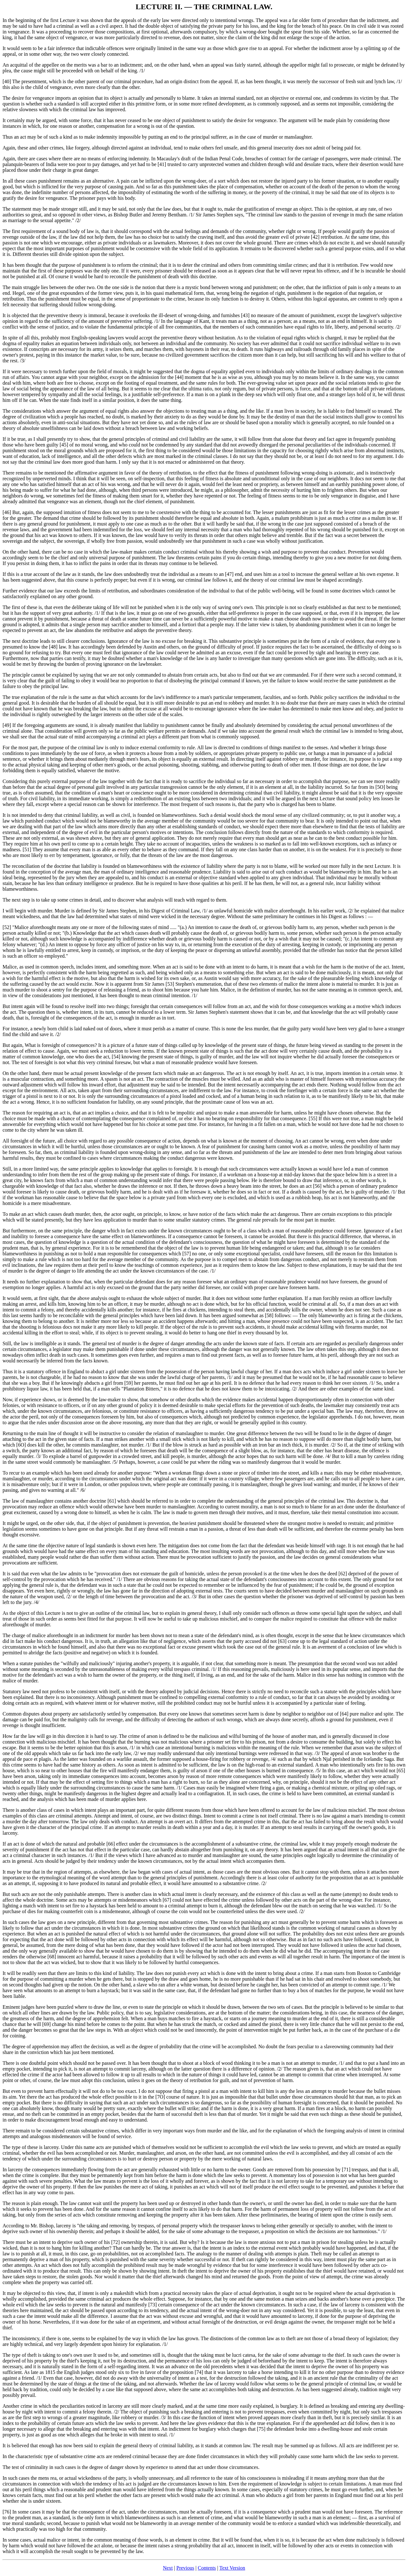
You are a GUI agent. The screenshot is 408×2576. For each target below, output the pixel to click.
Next (168, 2568)
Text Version (232, 2568)
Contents (207, 2568)
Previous (185, 2568)
